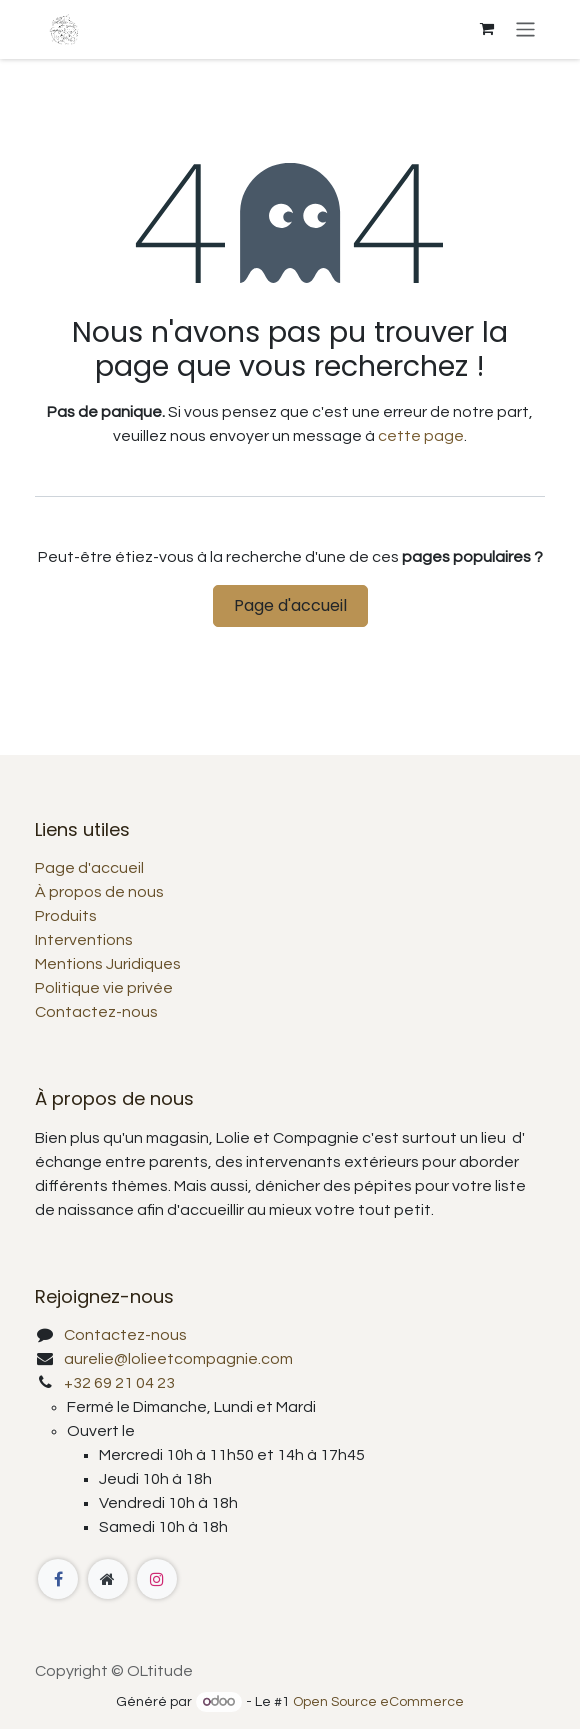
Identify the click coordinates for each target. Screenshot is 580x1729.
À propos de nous (99, 892)
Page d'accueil (290, 605)
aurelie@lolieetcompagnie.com (178, 1359)
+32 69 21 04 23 (119, 1383)
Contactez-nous (96, 1012)
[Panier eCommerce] (487, 29)
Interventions (84, 940)
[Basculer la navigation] (525, 29)
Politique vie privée (104, 988)
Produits (66, 916)
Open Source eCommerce (378, 1702)
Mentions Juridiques (108, 964)
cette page (421, 436)
